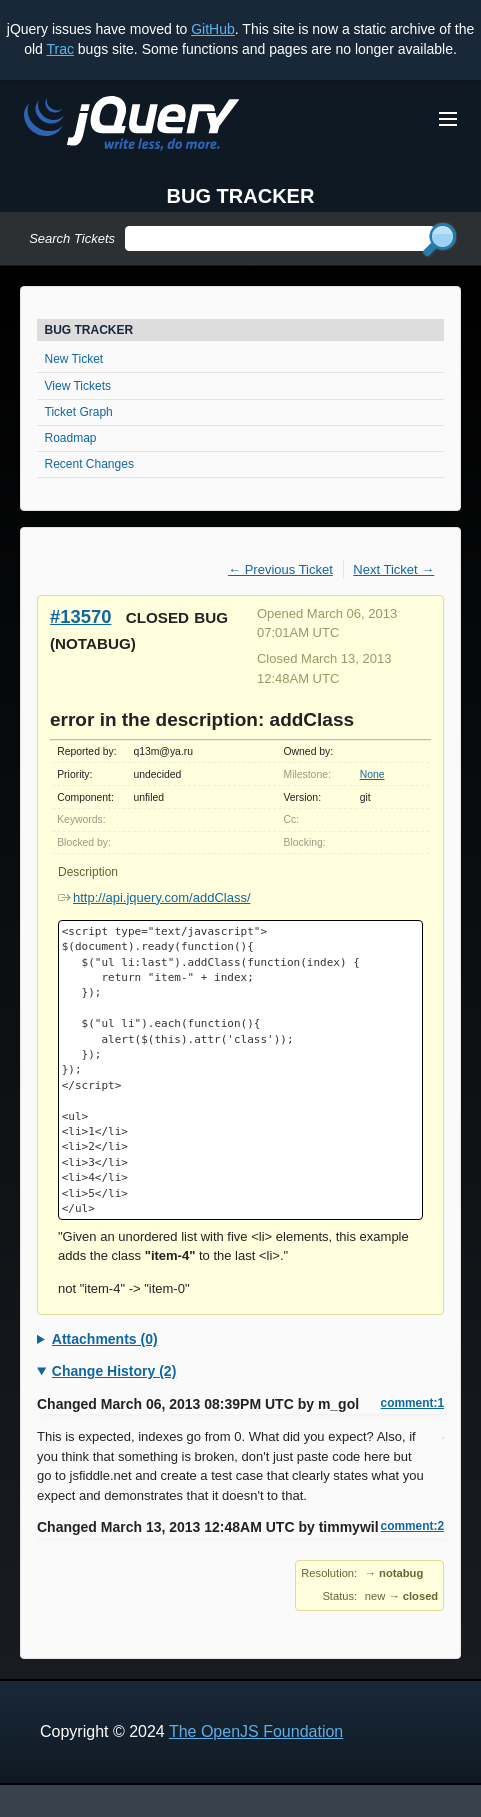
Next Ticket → (393, 569)
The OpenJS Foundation (256, 1731)
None (372, 774)
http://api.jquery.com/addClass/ (154, 897)
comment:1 (412, 1403)
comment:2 (412, 1526)
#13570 (80, 616)
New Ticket (74, 359)
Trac (59, 49)
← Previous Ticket (280, 569)
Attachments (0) (105, 1339)
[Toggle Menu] (448, 119)
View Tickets (78, 386)
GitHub (213, 29)
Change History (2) (114, 1371)
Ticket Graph (79, 412)
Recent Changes (89, 464)
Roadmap (71, 438)
